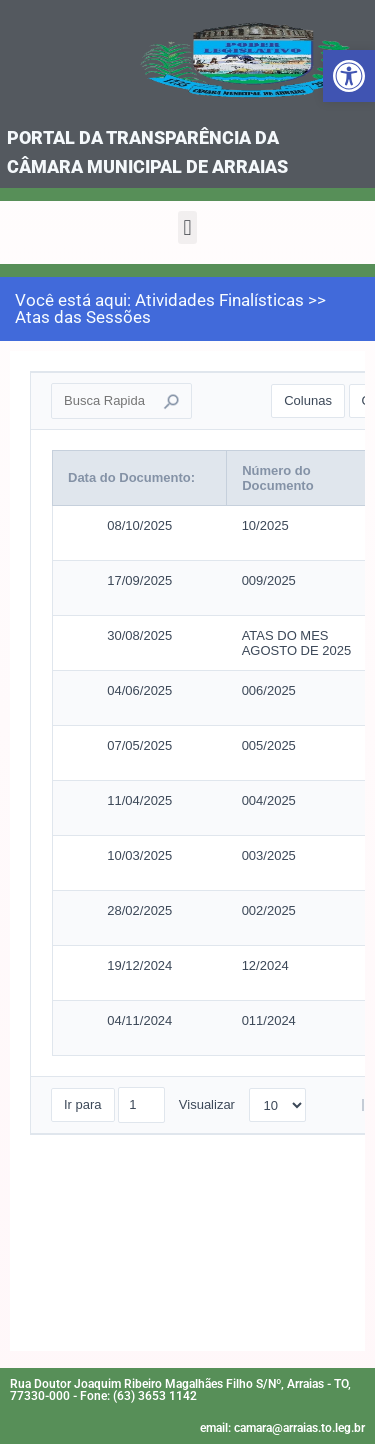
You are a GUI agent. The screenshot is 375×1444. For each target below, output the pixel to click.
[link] (349, 76)
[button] (187, 227)
